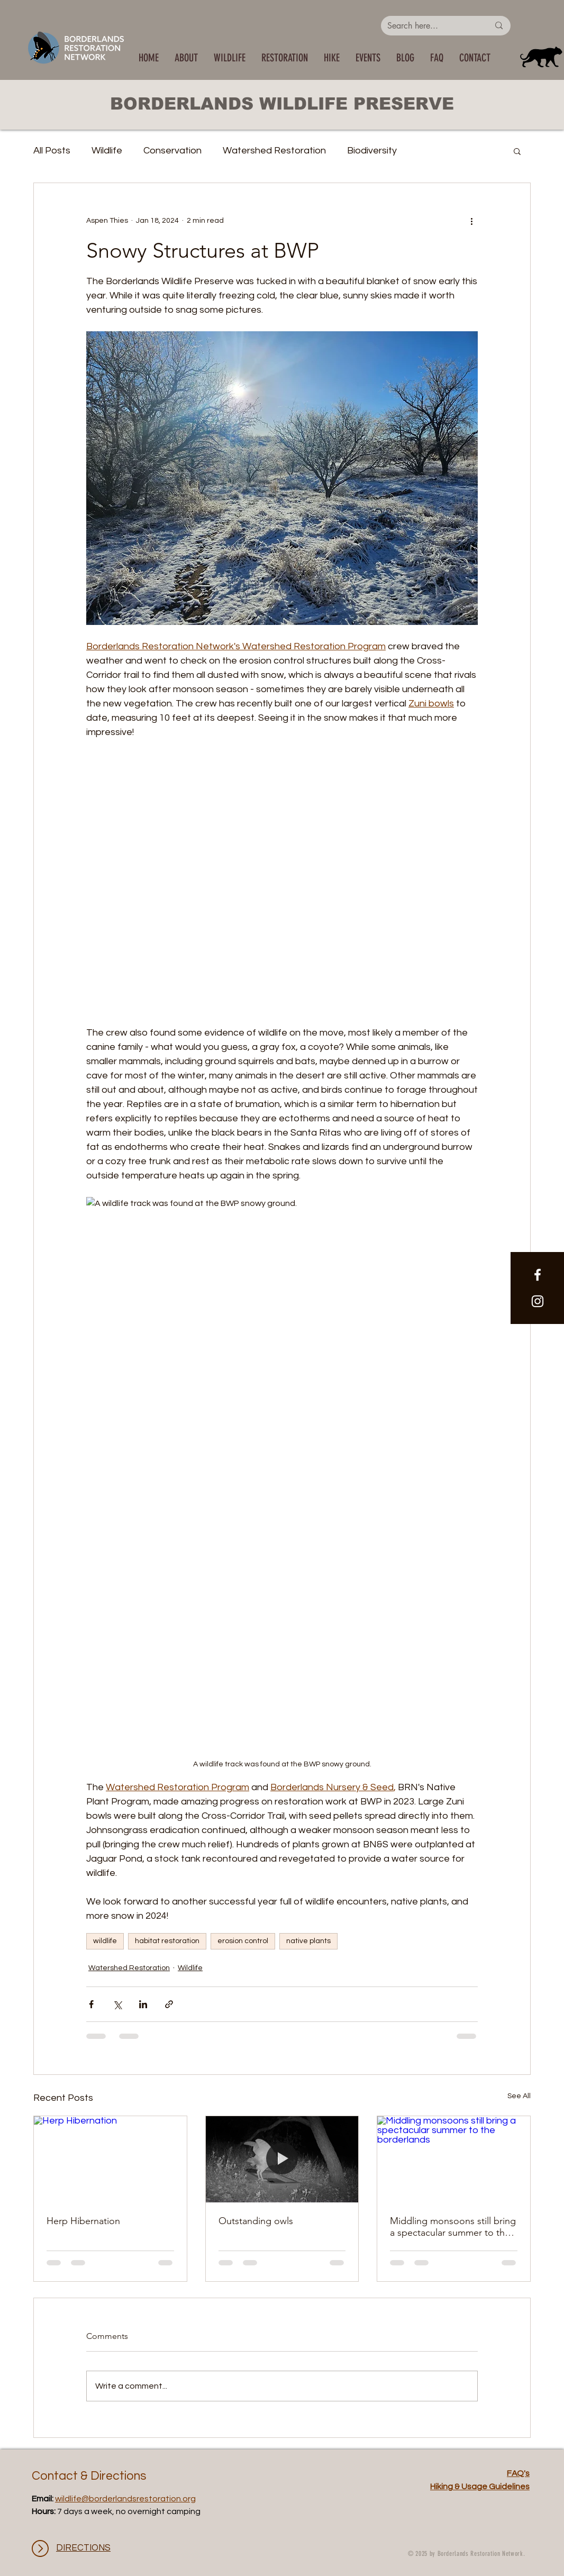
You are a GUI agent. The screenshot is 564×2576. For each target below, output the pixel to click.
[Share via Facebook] (91, 2004)
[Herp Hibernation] (110, 2159)
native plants (308, 1941)
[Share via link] (169, 2004)
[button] (229, 58)
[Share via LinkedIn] (143, 2004)
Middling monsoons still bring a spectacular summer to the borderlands (453, 2226)
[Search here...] (430, 26)
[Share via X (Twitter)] (117, 2004)
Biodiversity (372, 151)
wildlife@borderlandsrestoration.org (125, 2499)
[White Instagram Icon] (537, 1301)
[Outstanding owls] (282, 2159)
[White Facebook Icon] (537, 1275)
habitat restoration (167, 1941)
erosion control (242, 1941)
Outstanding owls (256, 2221)
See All (519, 2096)
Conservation (172, 151)
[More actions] (471, 221)
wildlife (105, 1941)
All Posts (51, 151)
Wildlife (107, 151)
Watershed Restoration (274, 151)
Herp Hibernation (83, 2221)
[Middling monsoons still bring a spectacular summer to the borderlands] (453, 2159)
